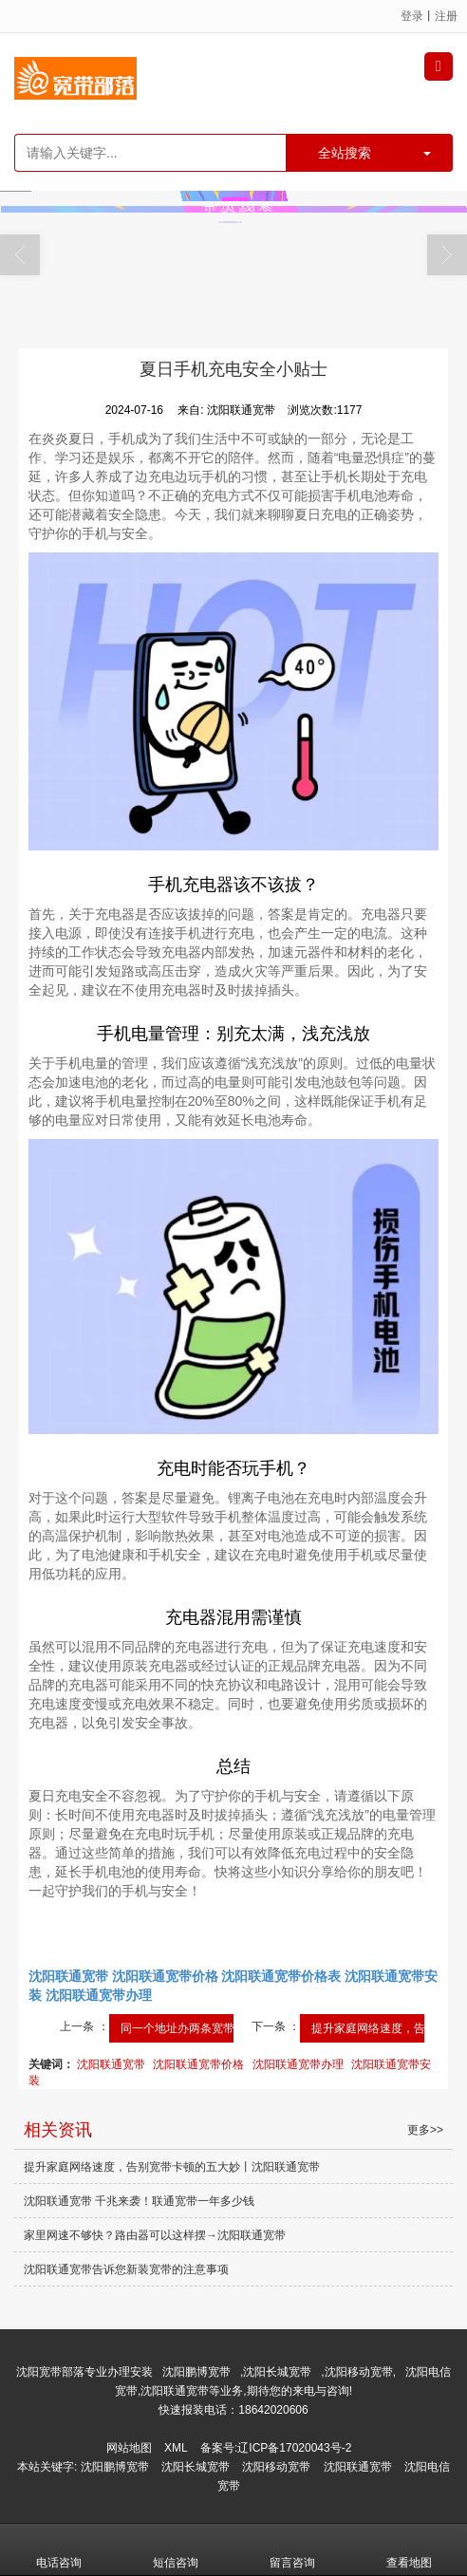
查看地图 (409, 2549)
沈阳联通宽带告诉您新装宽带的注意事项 (126, 2269)
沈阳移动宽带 (276, 2466)
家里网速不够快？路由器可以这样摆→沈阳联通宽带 (155, 2235)
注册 (446, 16)
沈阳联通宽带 (111, 2064)
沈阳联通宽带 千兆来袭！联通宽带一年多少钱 (139, 2201)
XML (176, 2448)
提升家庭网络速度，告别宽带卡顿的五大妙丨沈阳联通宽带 (172, 2167)
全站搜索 (344, 152)
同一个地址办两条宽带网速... (194, 2028)
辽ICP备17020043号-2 (294, 2448)
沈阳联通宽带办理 (298, 2064)
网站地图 (129, 2448)
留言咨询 (292, 2549)
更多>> (425, 2130)
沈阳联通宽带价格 (198, 2064)
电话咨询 (59, 2549)
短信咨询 (175, 2549)
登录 (412, 16)
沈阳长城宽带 (277, 2372)
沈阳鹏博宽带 (196, 2372)
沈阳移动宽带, (360, 2372)
